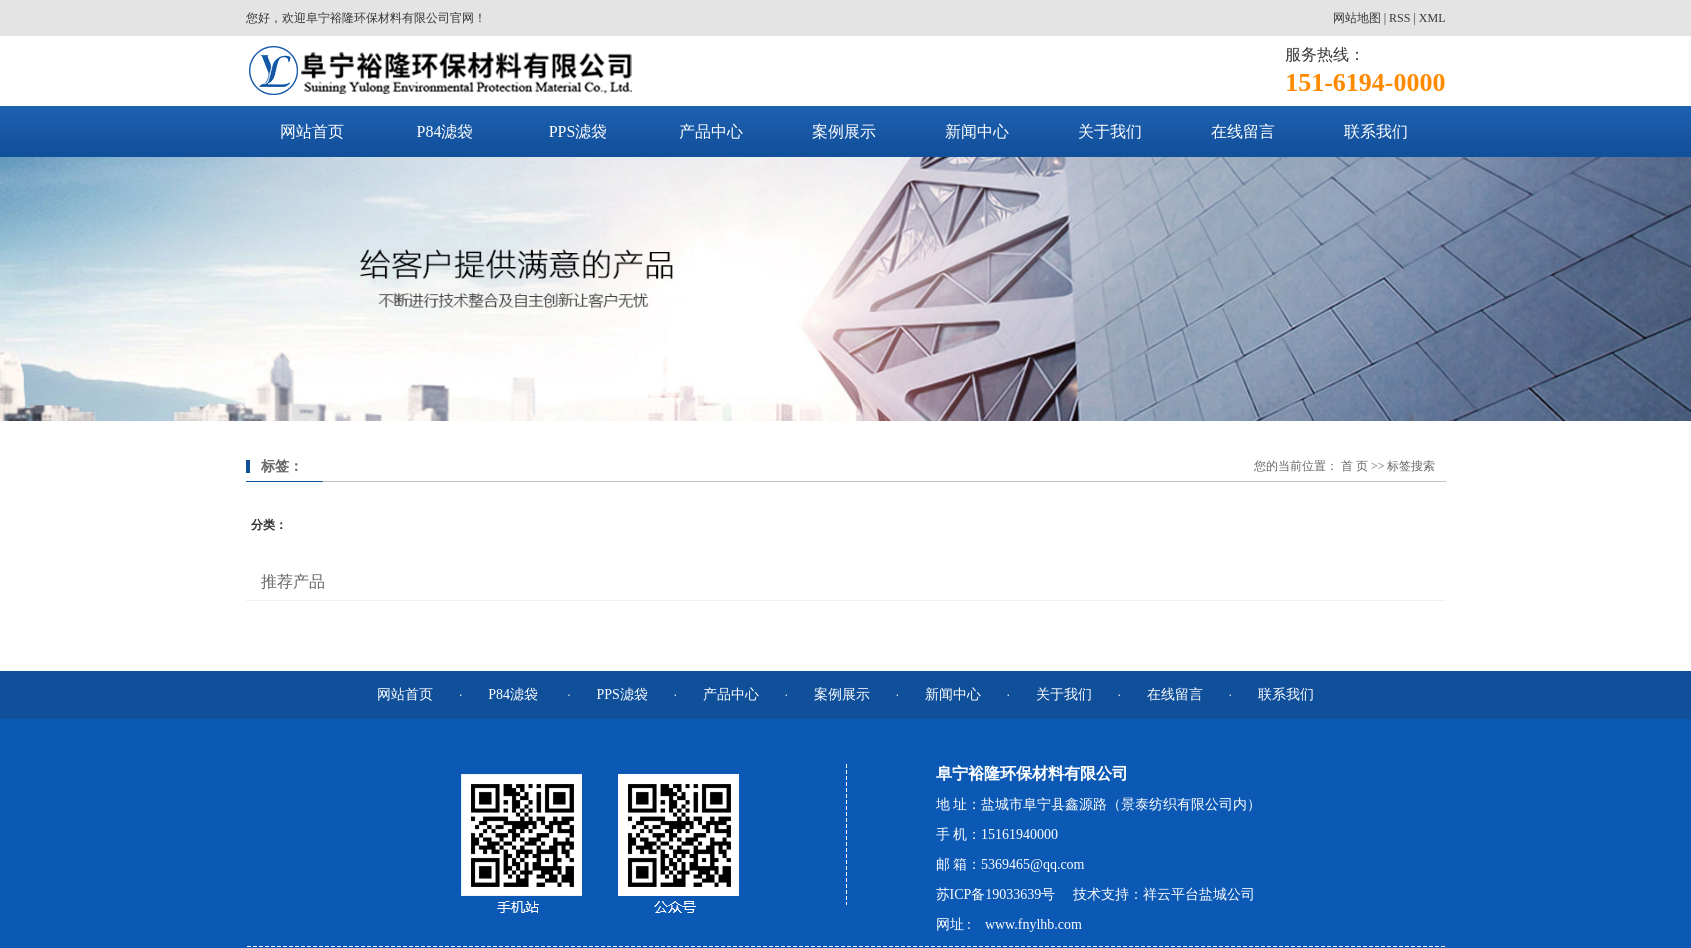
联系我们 (1376, 131)
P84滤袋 (445, 131)
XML (1432, 18)
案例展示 (844, 131)
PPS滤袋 (578, 131)
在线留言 (1243, 131)
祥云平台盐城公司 (1199, 894)
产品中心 (711, 131)
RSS (1399, 18)
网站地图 (1357, 18)
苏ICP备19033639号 (996, 894)
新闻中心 (977, 131)
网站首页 (312, 131)
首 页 (1354, 466)
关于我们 (1110, 131)
